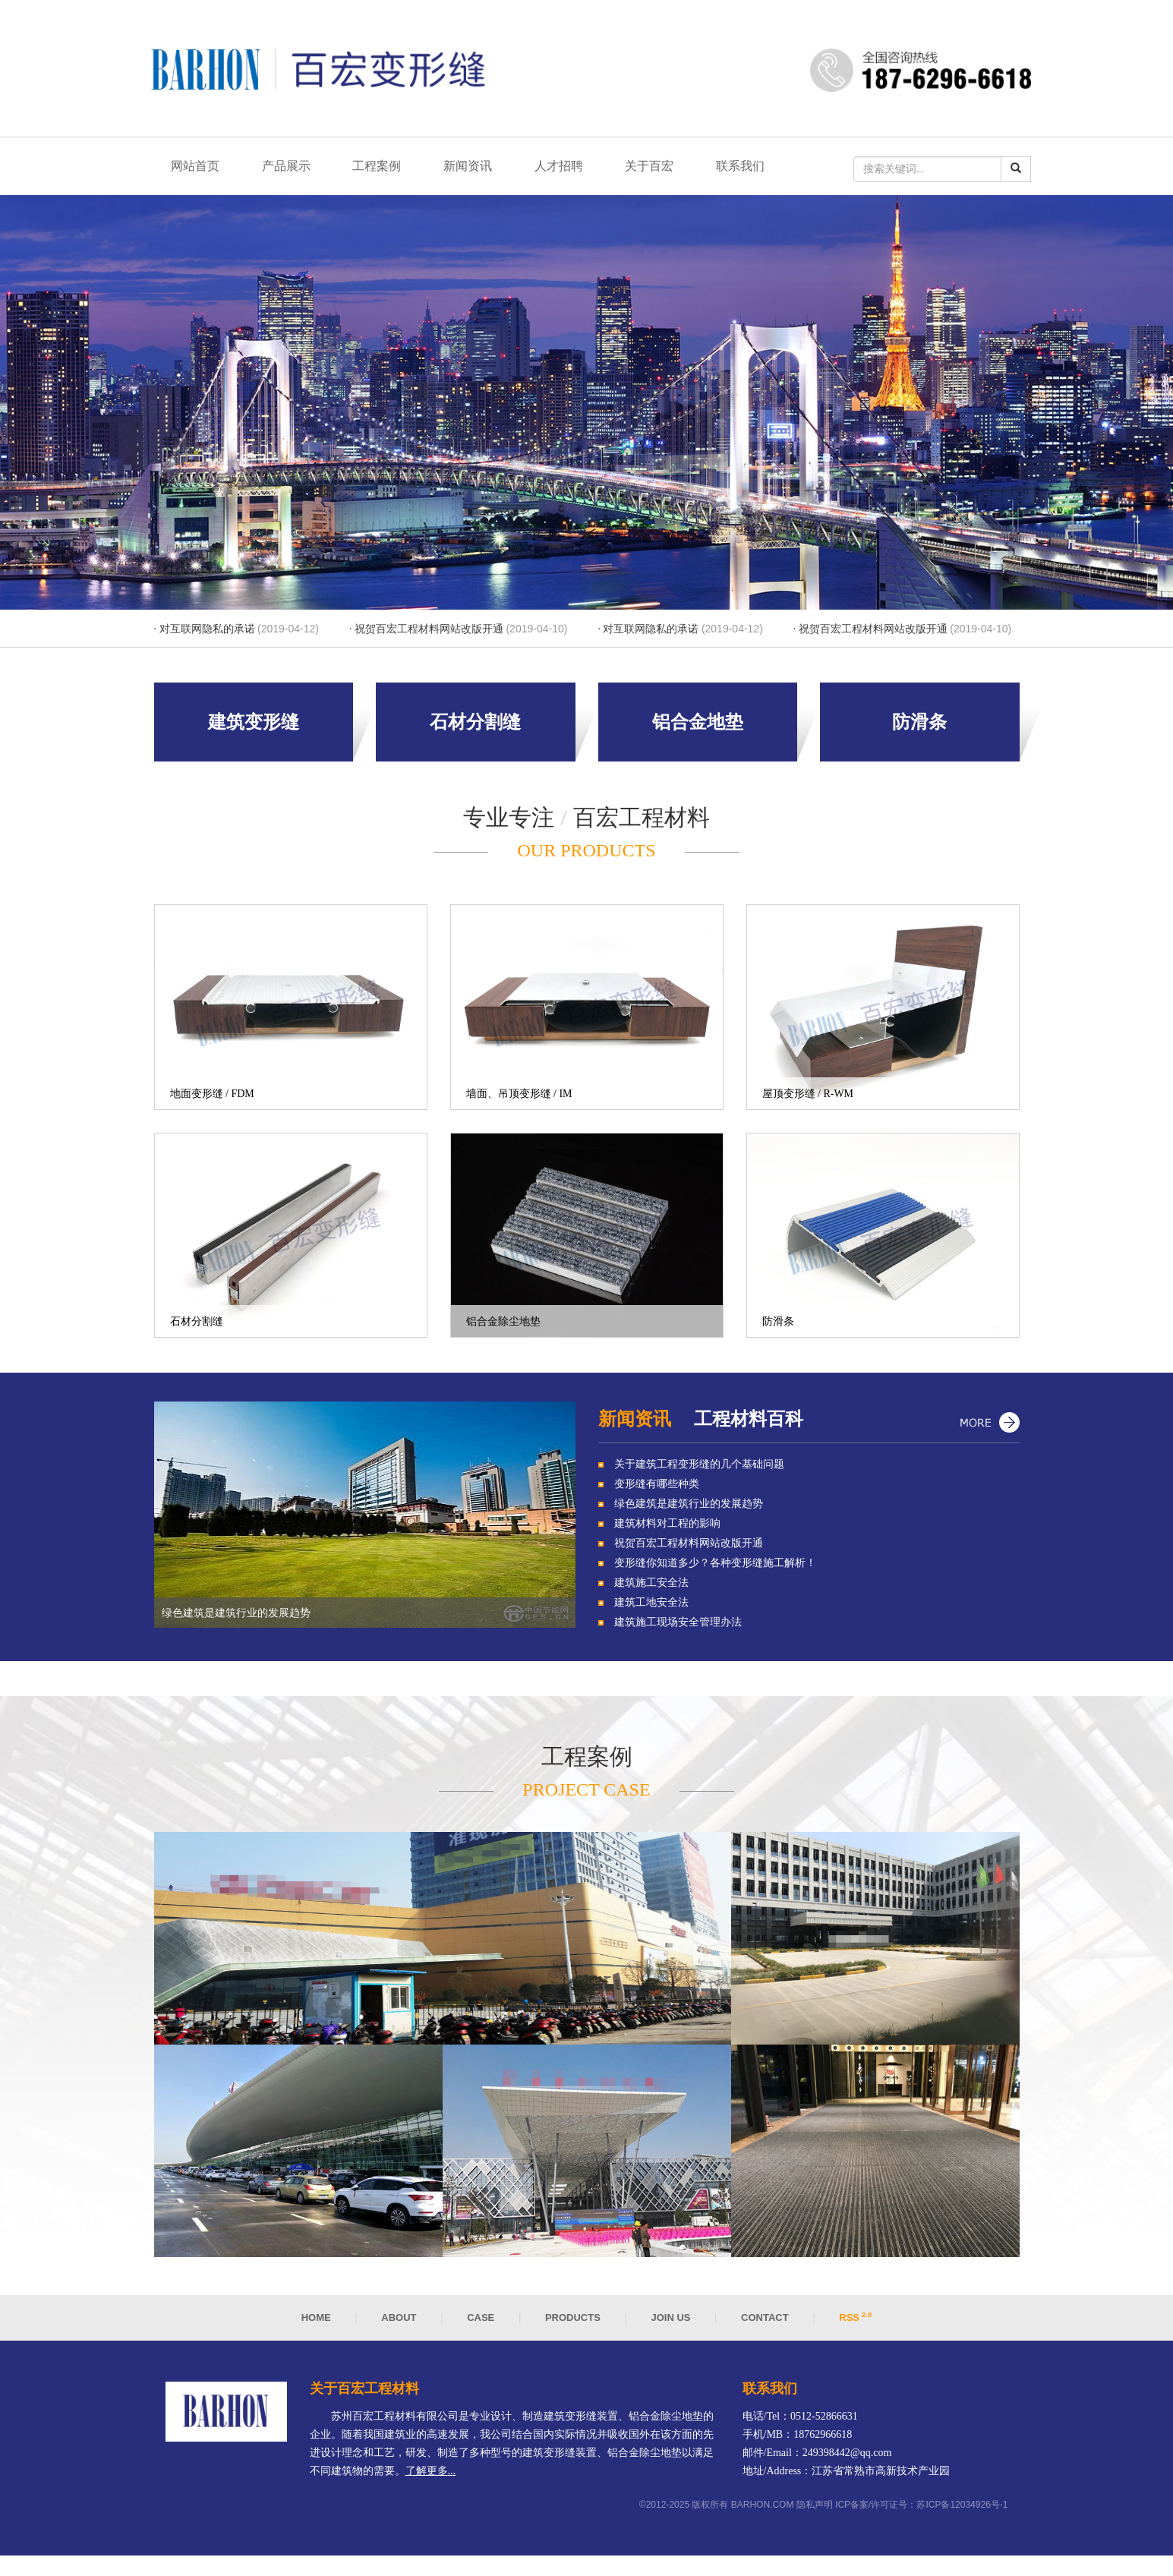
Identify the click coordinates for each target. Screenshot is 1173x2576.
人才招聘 (574, 168)
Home (316, 2323)
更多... (988, 1425)
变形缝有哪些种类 (656, 1490)
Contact (765, 2323)
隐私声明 (814, 2510)
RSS (855, 2323)
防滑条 (919, 728)
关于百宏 (668, 168)
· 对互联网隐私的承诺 (236, 635)
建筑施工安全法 (651, 1588)
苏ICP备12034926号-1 (961, 2510)
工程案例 (385, 168)
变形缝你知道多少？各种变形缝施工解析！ (715, 1569)
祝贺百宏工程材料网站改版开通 (688, 1549)
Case (480, 2323)
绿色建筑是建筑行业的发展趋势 (688, 1509)
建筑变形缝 (253, 728)
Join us (672, 2323)
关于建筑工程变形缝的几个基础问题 (699, 1470)
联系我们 (762, 168)
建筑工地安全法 (651, 1608)
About (398, 2323)
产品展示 (291, 168)
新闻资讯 (480, 168)
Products (573, 2323)
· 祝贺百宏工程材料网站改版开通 (458, 635)
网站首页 (197, 168)
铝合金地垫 (697, 728)
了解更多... (430, 2476)
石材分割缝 (475, 728)
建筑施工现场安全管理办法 (678, 1628)
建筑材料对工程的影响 (667, 1529)
